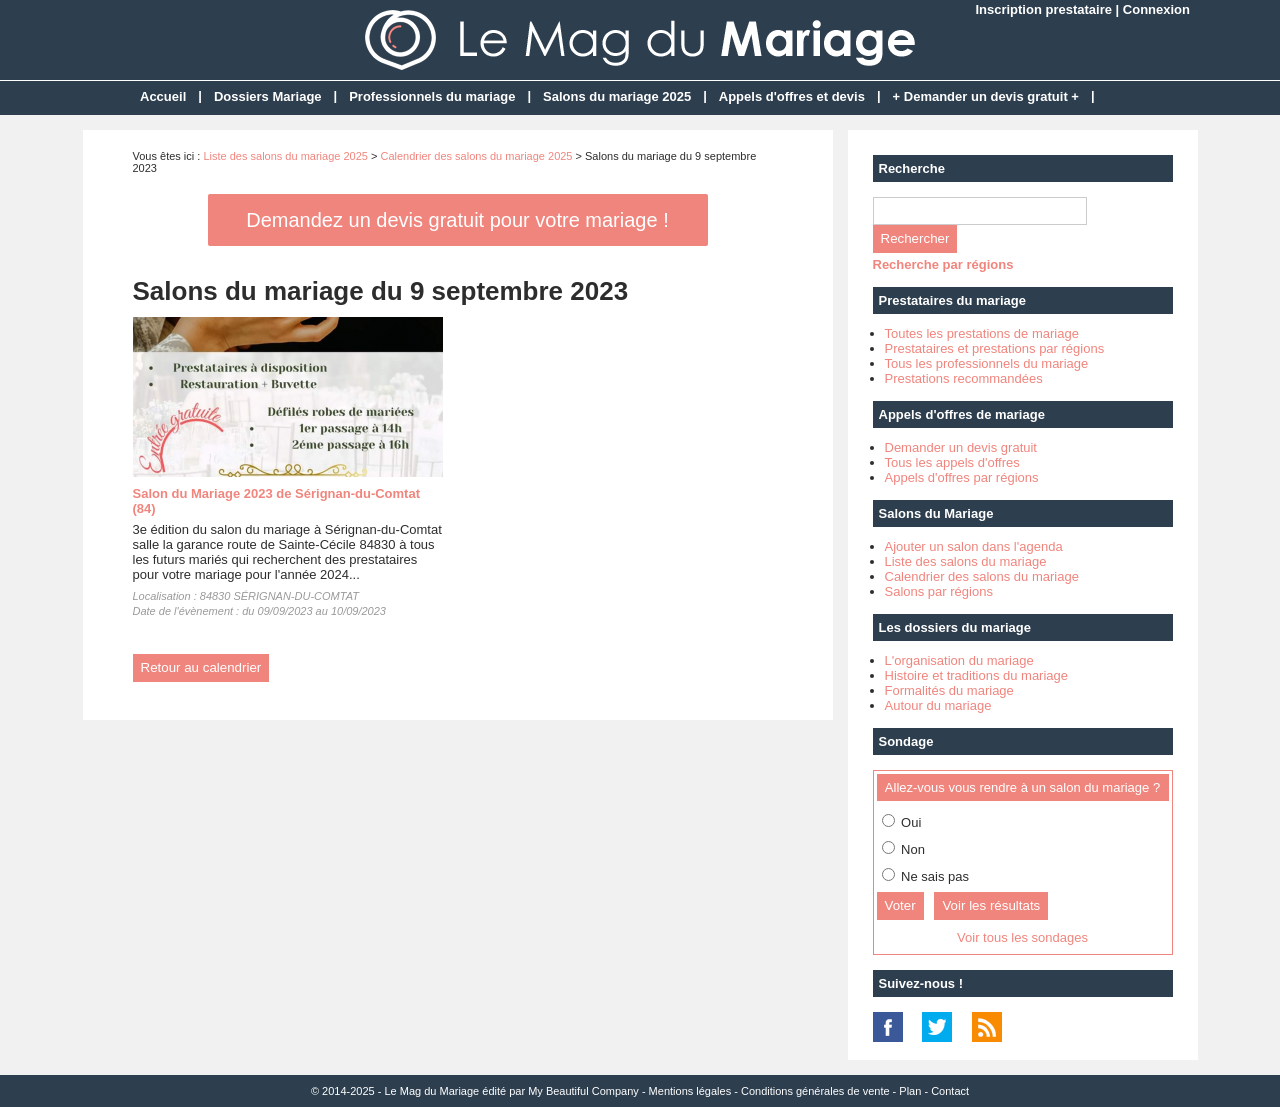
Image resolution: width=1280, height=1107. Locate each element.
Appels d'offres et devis (792, 96)
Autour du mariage (938, 705)
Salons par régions (939, 591)
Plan (910, 1091)
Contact (950, 1091)
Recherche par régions (943, 264)
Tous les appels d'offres (952, 462)
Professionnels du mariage (432, 96)
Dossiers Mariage (268, 96)
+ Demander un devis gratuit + (986, 96)
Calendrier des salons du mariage (982, 576)
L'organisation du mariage (959, 660)
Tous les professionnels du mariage (987, 363)
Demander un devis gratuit (961, 447)
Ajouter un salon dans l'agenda (974, 546)
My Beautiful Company (583, 1091)
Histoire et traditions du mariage (977, 675)
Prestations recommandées (964, 378)
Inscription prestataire (1043, 9)
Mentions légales (690, 1091)
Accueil (163, 96)
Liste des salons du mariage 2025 (285, 156)
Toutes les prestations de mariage (982, 333)
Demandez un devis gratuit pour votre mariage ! (457, 220)
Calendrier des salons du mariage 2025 (476, 156)
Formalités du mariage (949, 690)
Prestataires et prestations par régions (995, 348)
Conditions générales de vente (815, 1091)
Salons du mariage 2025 (617, 96)
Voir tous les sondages (1022, 937)
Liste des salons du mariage (966, 561)
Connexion (1156, 9)
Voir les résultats (991, 905)
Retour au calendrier (201, 667)
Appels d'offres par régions (962, 477)
